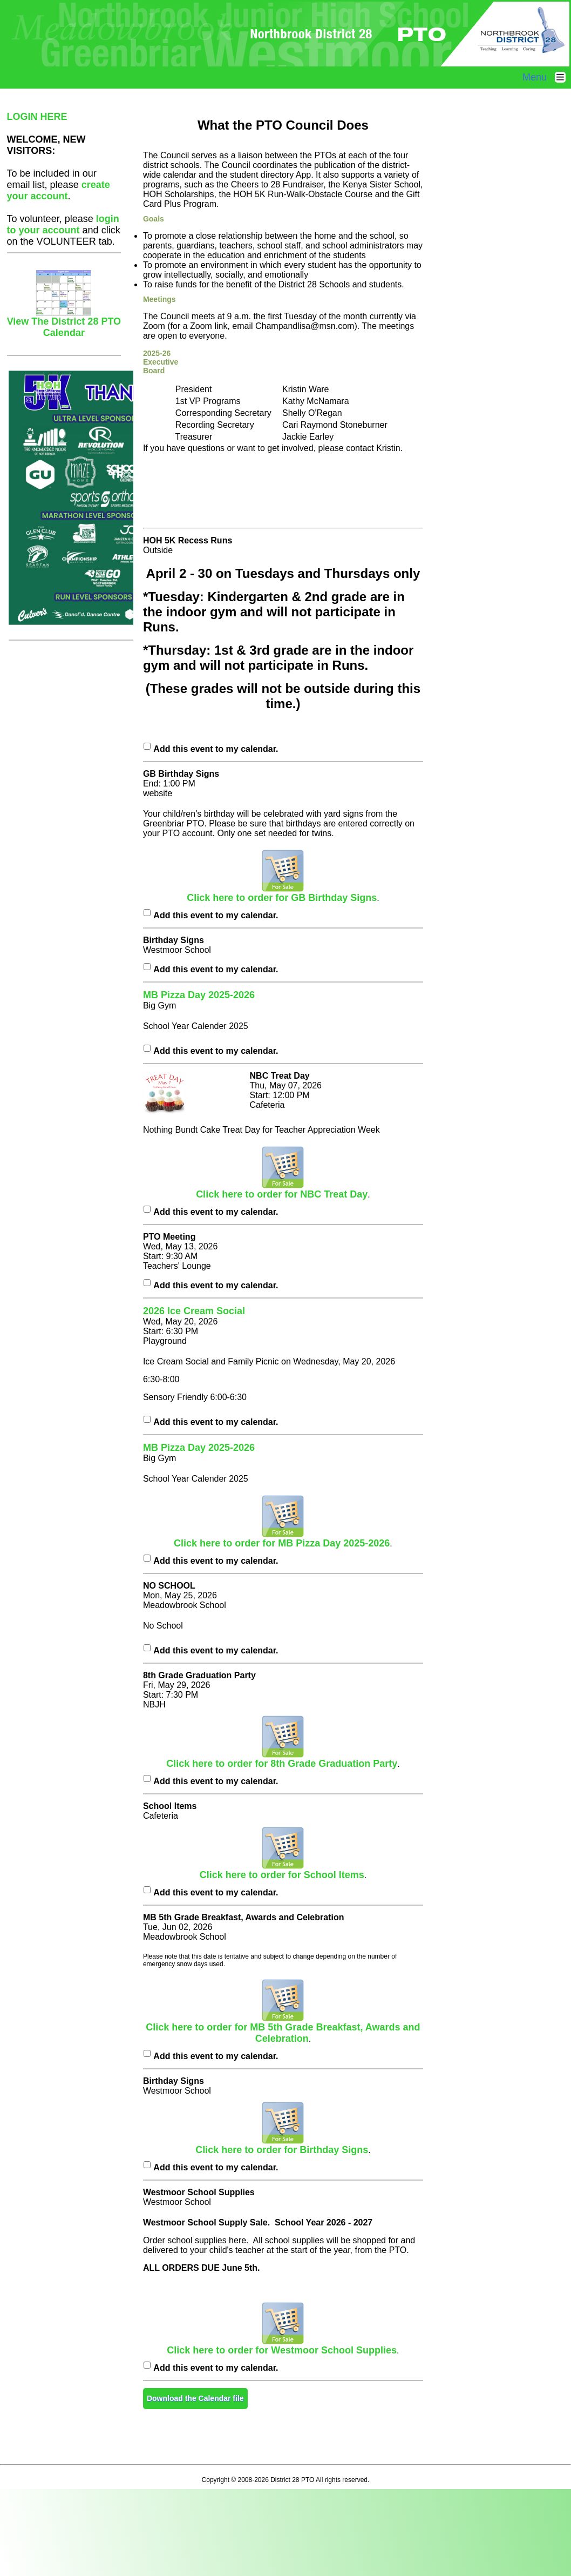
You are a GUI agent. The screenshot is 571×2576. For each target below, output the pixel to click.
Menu (546, 77)
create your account (58, 190)
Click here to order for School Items (282, 1870)
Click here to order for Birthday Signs (281, 2145)
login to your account (63, 224)
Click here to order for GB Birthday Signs (282, 893)
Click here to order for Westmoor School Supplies (282, 2346)
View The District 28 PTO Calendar (64, 322)
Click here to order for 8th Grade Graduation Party (281, 1759)
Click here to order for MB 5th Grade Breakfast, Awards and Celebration (283, 2028)
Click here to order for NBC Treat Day (282, 1190)
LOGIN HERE (37, 116)
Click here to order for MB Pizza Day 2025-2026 (282, 1539)
